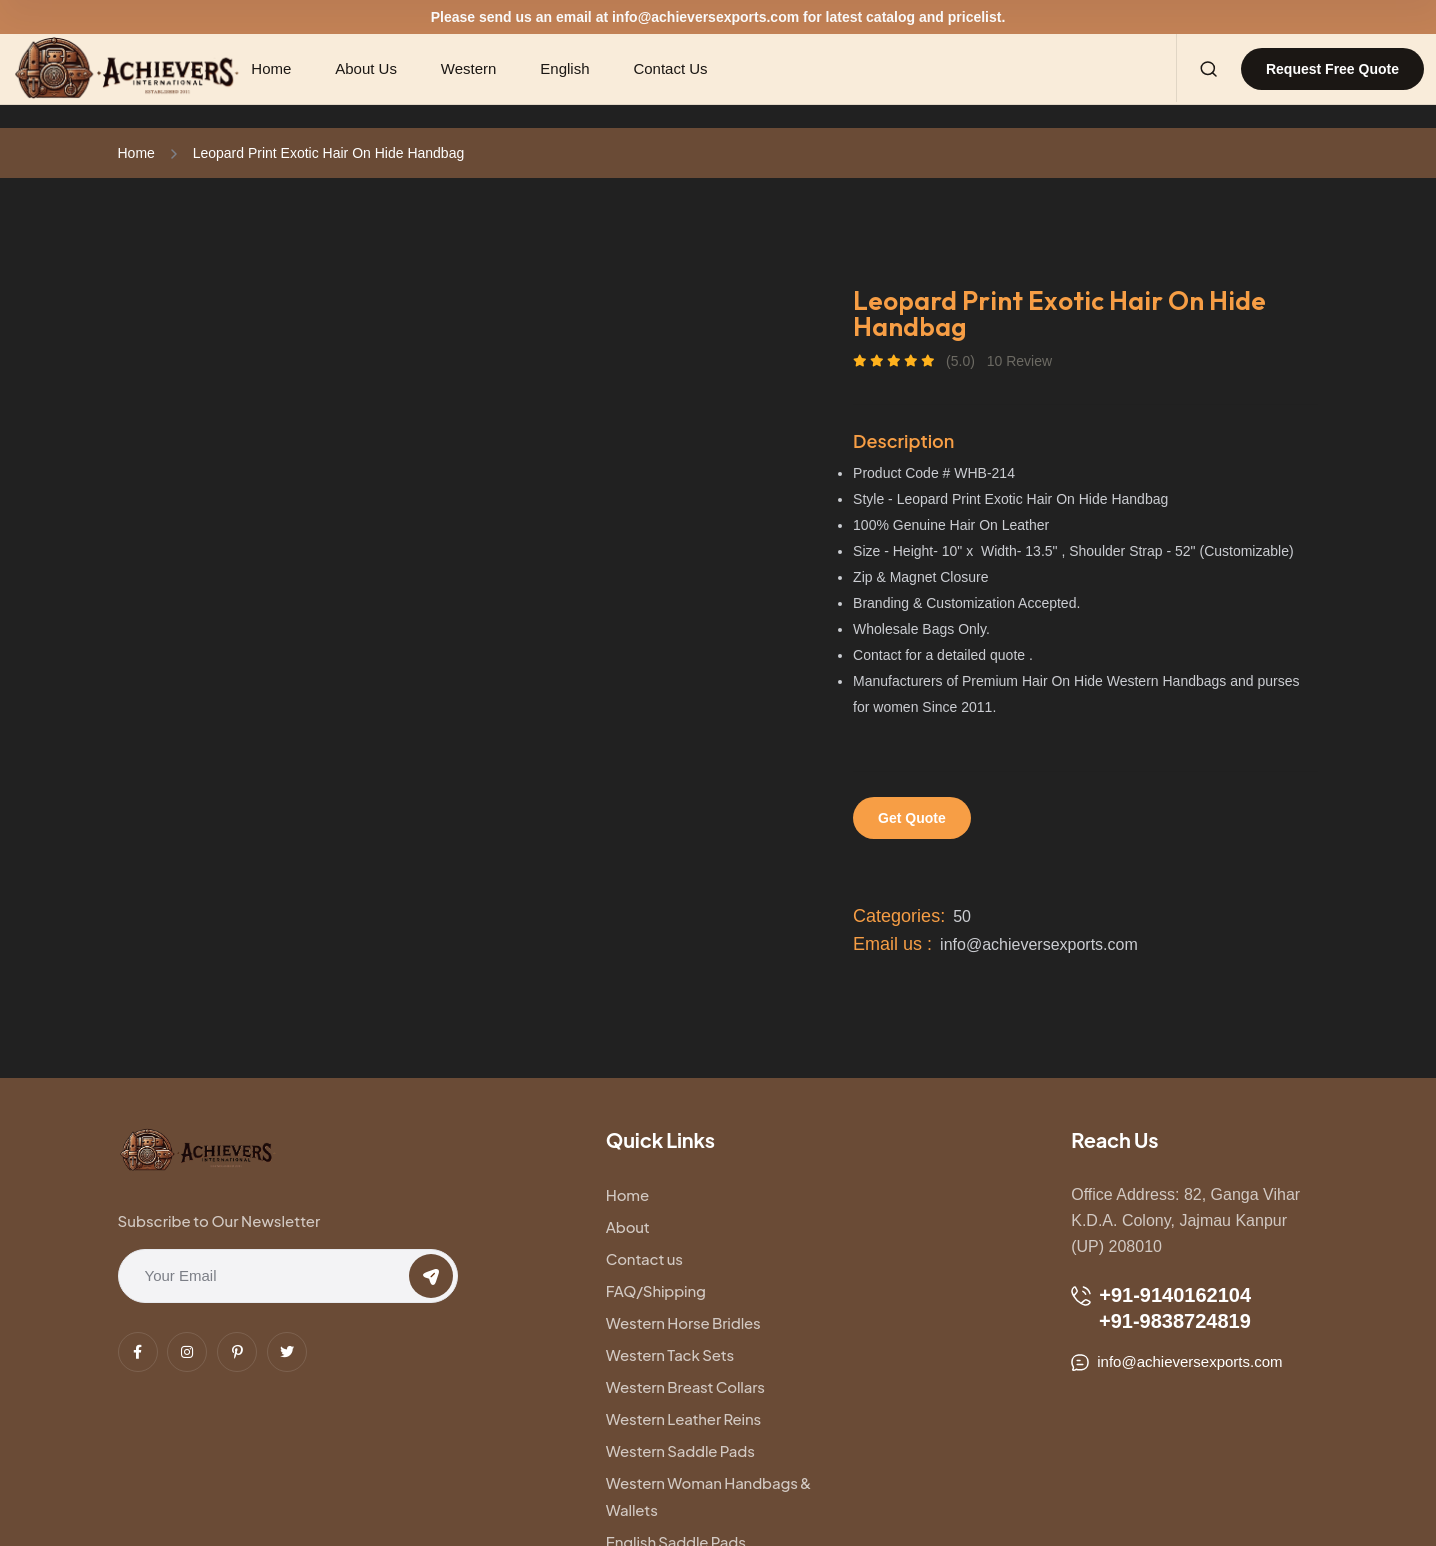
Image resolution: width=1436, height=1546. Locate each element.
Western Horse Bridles (683, 1258)
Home (136, 153)
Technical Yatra (283, 1498)
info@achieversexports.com (705, 17)
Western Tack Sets (873, 1258)
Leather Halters (862, 1381)
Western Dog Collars (677, 1413)
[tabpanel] (453, 301)
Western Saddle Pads (680, 1322)
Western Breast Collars (685, 1290)
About (831, 1194)
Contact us (644, 1226)
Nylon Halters (855, 1413)
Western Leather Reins (886, 1290)
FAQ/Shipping (859, 1226)
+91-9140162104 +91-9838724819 (1161, 1308)
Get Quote (912, 818)
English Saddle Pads (676, 1381)
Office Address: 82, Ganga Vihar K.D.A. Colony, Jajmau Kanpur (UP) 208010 (1185, 1220)
